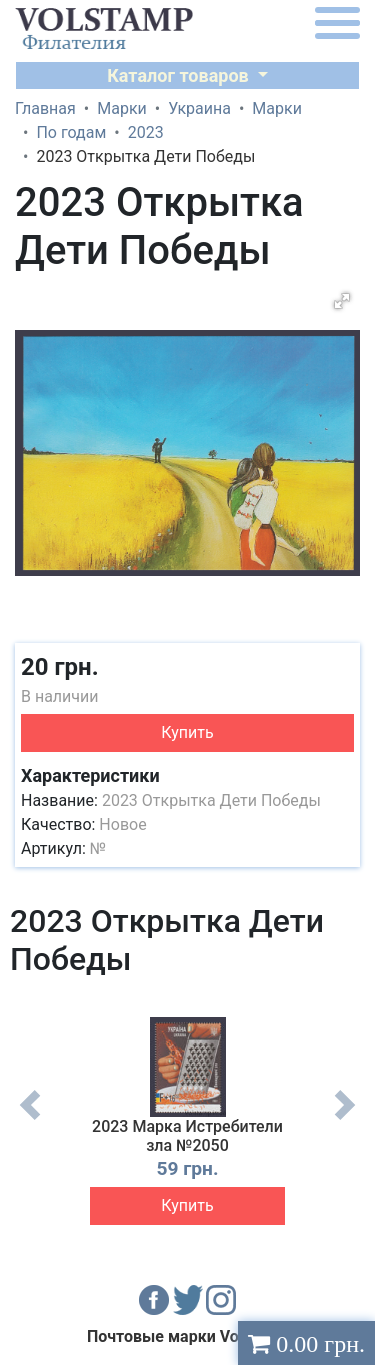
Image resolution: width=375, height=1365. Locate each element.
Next (345, 1120)
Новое (122, 824)
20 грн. (60, 667)
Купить (187, 732)
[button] (342, 301)
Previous (30, 1120)
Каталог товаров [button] (180, 75)
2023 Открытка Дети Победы (211, 800)
